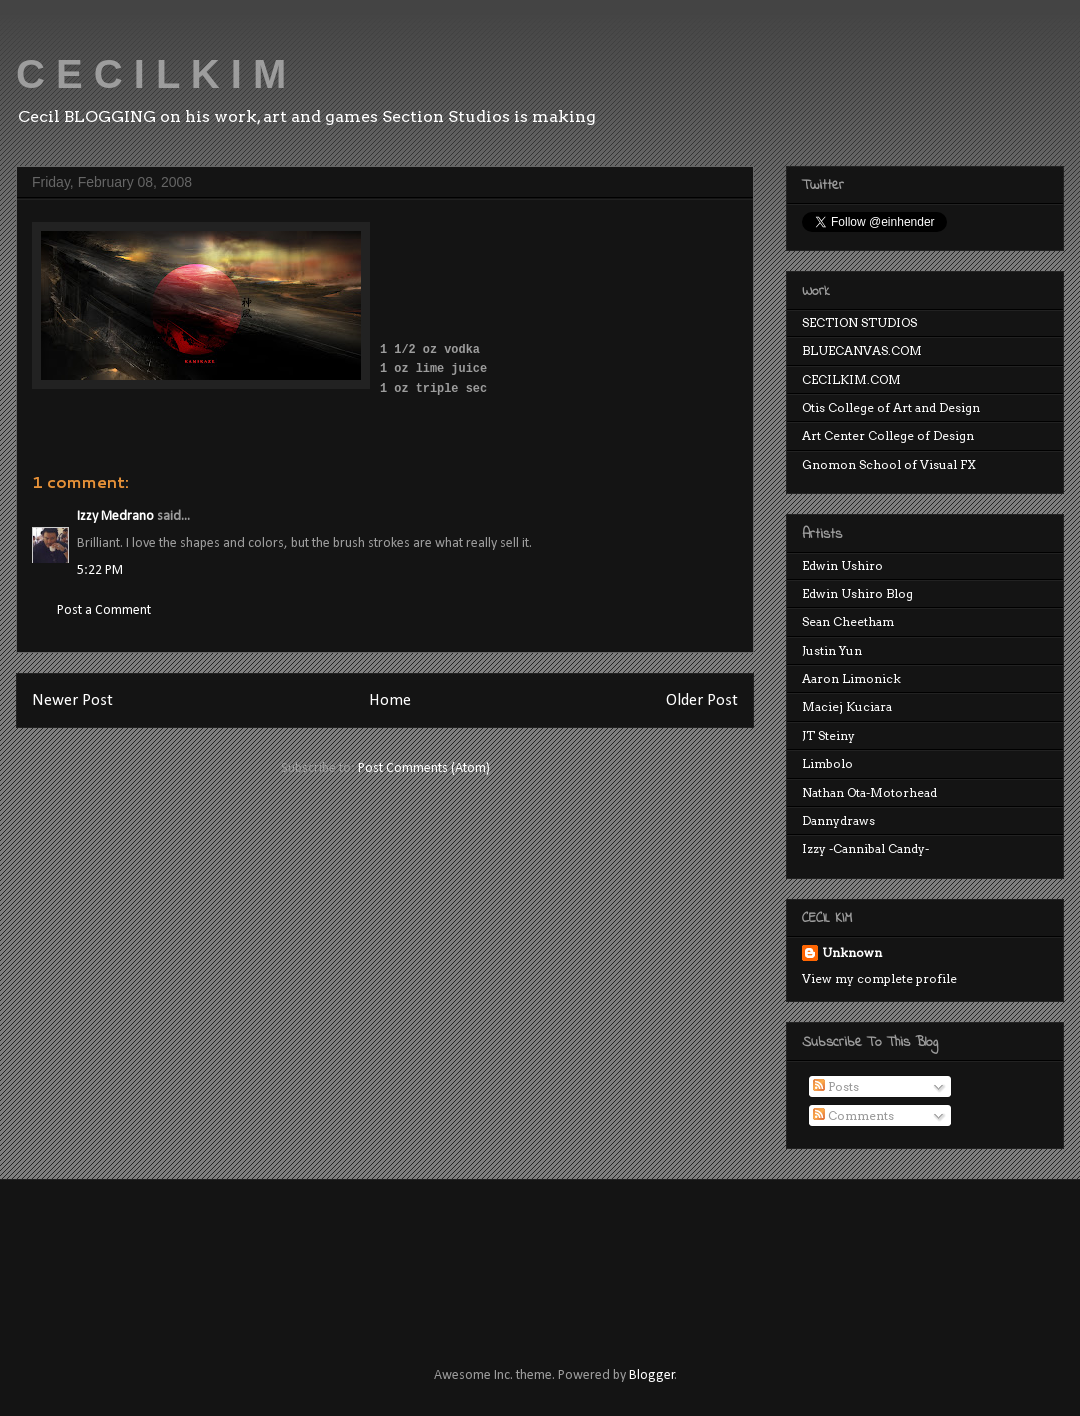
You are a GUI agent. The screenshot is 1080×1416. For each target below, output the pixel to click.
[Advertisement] (394, 1255)
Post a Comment (104, 610)
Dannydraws (838, 820)
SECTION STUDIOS (859, 322)
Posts (836, 1086)
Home (390, 700)
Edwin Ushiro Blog (857, 593)
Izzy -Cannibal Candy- (865, 848)
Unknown (852, 952)
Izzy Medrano (115, 516)
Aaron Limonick (851, 678)
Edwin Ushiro (842, 565)
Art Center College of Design (888, 435)
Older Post (702, 700)
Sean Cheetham (848, 621)
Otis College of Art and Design (891, 407)
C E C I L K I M (151, 74)
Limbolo (827, 763)
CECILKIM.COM (851, 379)
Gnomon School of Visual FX (889, 464)
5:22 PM (100, 570)
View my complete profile (879, 978)
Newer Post (72, 700)
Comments (853, 1115)
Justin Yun (832, 650)
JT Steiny (828, 735)
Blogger (652, 1375)
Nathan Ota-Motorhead (869, 792)
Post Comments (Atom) (424, 768)
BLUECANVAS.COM (862, 350)
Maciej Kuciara (847, 706)
